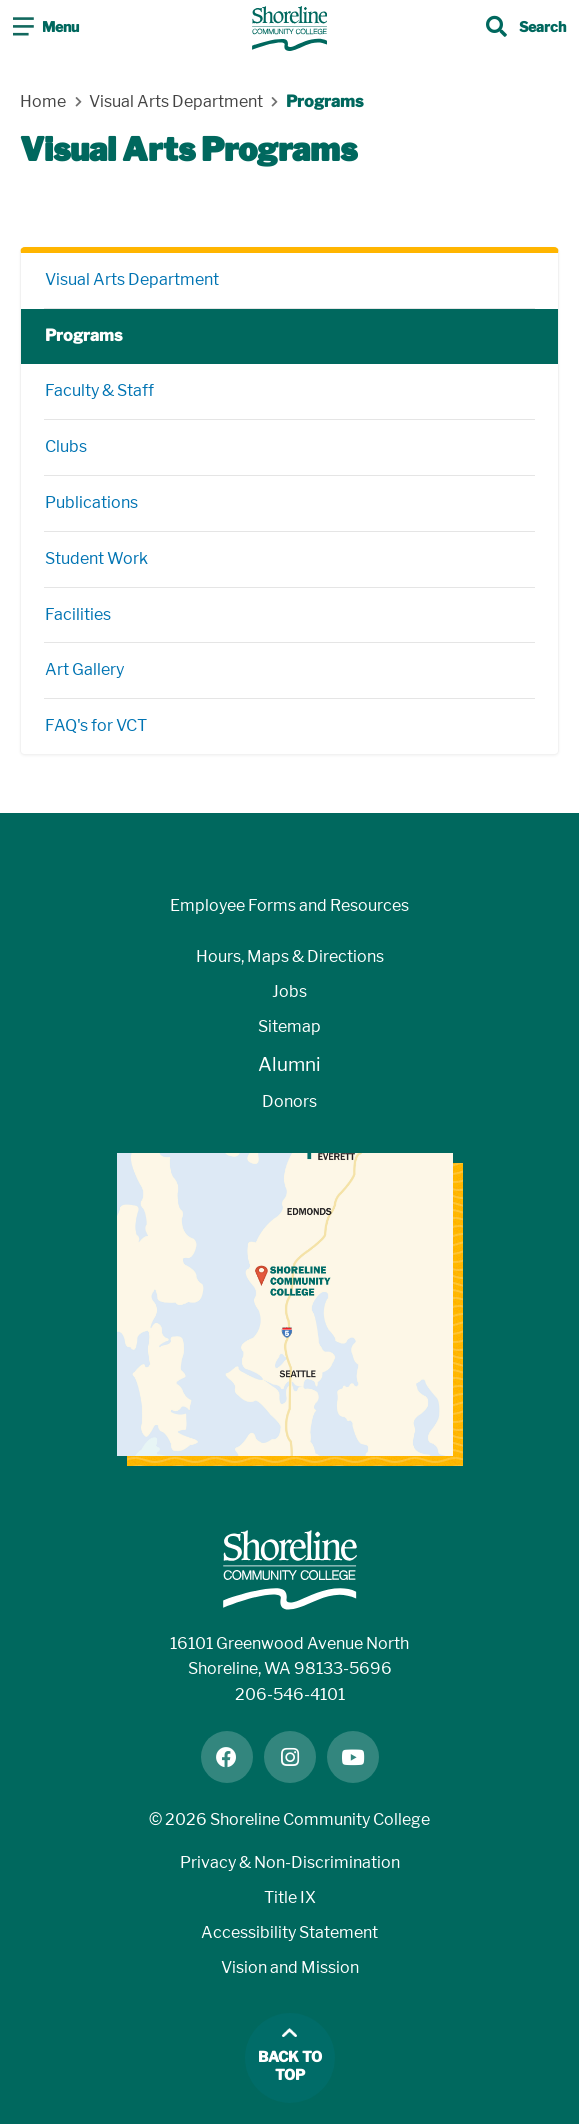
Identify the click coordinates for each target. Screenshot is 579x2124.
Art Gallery (84, 669)
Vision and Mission (290, 1967)
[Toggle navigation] (46, 29)
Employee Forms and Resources (289, 905)
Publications (91, 502)
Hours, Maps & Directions (290, 956)
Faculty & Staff (99, 390)
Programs (83, 335)
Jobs (289, 991)
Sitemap (289, 1026)
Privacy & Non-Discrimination (290, 1862)
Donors (289, 1101)
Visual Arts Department (132, 279)
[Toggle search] (526, 29)
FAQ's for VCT (96, 725)
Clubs (66, 446)
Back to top (290, 2066)
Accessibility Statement (289, 1932)
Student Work (96, 558)
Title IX (290, 1897)
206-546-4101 (290, 1694)
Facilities (78, 614)
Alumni (289, 1064)
